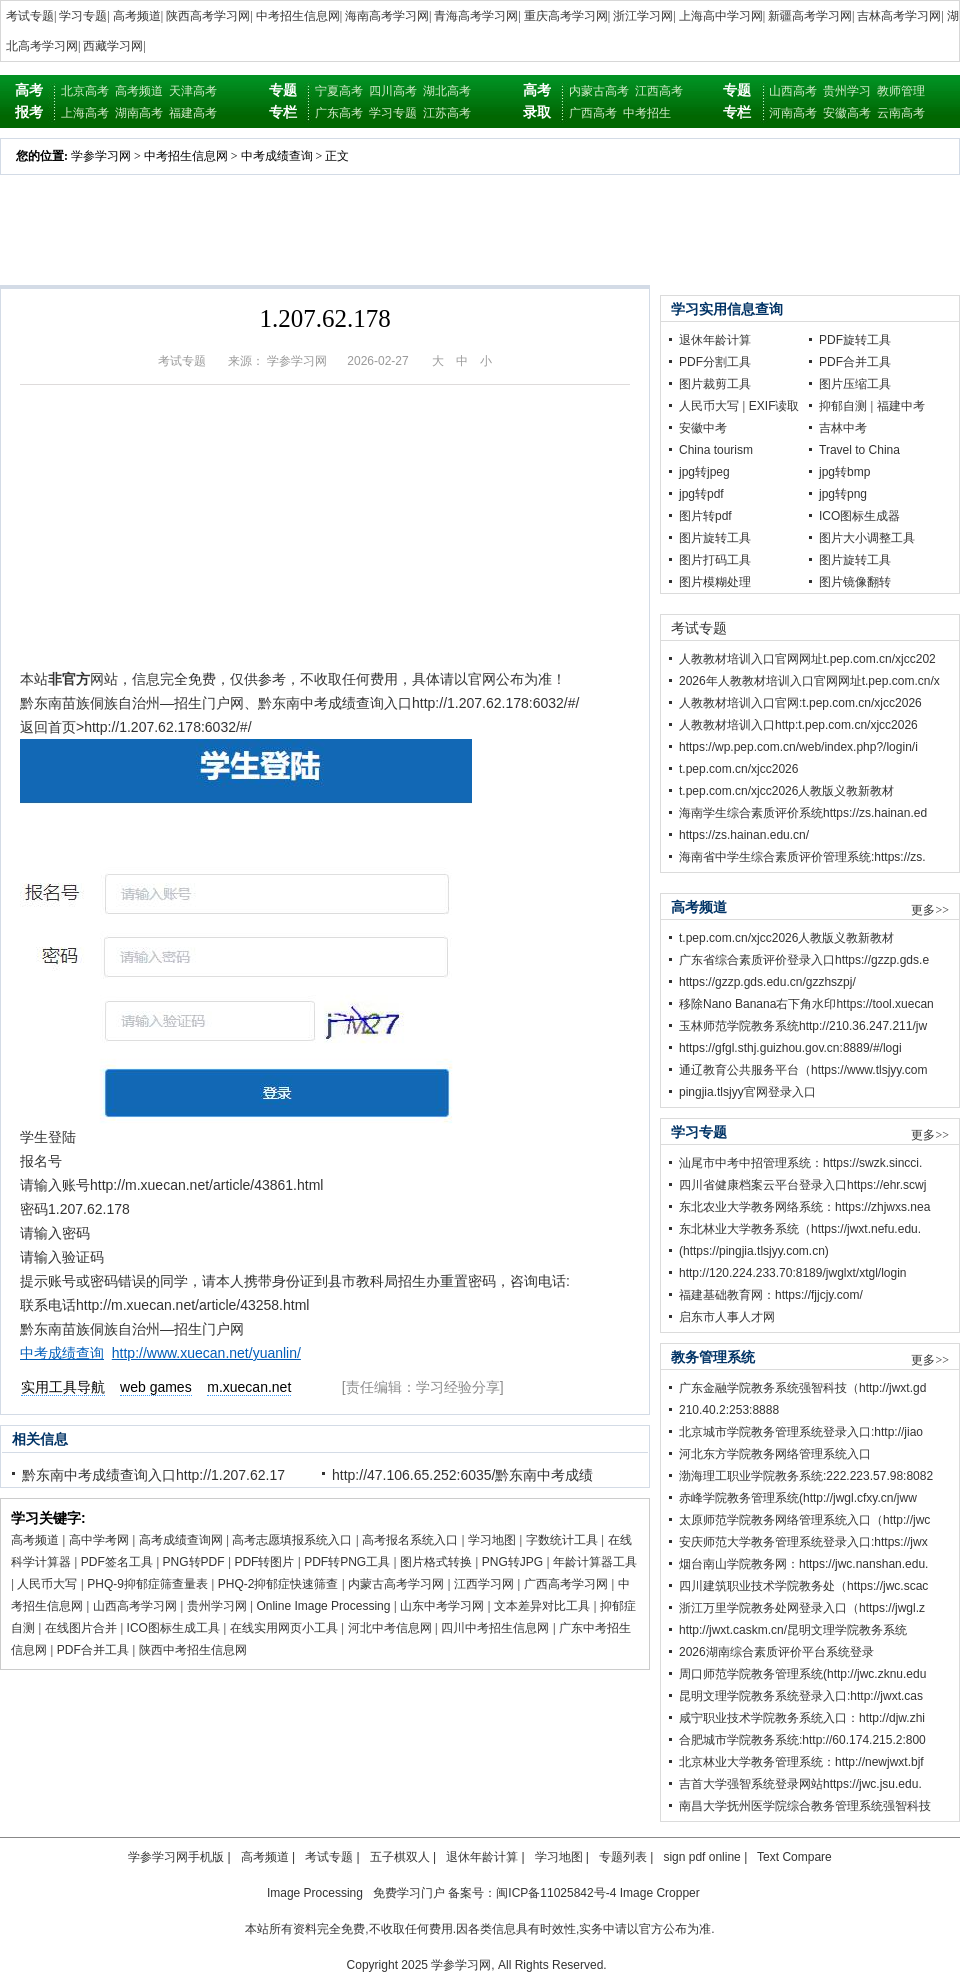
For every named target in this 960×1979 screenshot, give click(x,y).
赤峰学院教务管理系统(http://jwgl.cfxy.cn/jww (798, 1498)
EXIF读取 (774, 406)
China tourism (716, 450)
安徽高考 (847, 113)
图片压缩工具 (855, 384)
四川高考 (393, 91)
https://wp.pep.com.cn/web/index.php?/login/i (798, 747)
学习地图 (492, 1540)
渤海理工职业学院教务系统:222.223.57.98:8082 (806, 1476)
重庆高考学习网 (566, 16)
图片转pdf (705, 516)
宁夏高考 (339, 91)
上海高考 (85, 113)
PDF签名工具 (117, 1562)
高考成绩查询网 (181, 1540)
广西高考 (593, 113)
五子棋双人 (400, 1857)
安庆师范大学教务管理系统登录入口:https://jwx (803, 1542)
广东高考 (339, 113)
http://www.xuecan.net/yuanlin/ (206, 1353)
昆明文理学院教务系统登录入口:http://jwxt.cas (801, 1696)
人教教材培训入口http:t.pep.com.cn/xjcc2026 (798, 725)
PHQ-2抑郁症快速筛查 (278, 1584)
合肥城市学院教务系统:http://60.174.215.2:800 (802, 1740)
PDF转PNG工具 (347, 1562)
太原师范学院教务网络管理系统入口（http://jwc (804, 1520)
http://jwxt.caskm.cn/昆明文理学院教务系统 (793, 1630)
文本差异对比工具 (542, 1606)
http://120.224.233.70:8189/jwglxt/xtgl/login (793, 1273)
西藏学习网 (113, 46)
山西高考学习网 (135, 1606)
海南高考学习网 (387, 16)
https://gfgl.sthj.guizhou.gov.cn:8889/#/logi (790, 1048)
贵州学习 (847, 91)
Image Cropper (660, 1893)
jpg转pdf (701, 494)
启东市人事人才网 (727, 1317)
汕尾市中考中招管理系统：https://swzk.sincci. (800, 1163)
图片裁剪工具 (715, 384)
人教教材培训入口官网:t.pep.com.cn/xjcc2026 (800, 703)
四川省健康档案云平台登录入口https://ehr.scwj (802, 1185)
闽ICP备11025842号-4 (556, 1893)
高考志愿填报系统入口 (292, 1540)
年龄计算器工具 (595, 1562)
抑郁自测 (843, 406)
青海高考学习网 (476, 16)
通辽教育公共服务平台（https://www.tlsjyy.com (803, 1070)
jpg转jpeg (704, 472)
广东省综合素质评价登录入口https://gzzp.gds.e (804, 960)
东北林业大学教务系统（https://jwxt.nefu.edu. (800, 1229)
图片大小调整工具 (867, 538)
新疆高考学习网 (810, 16)
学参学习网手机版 (176, 1857)
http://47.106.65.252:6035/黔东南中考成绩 (462, 1475)
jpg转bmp (844, 472)
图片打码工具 (715, 560)
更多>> (930, 910)
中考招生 (647, 113)
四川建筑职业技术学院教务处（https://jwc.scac (803, 1586)
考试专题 (30, 16)
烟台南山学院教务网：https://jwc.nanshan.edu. (803, 1564)
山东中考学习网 (442, 1606)
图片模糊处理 (715, 582)
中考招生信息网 (298, 16)
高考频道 (137, 16)
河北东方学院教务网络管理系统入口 (775, 1454)
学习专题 (83, 16)
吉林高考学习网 (899, 16)
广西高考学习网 (566, 1584)
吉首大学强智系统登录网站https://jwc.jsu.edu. (800, 1784)
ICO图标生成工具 (173, 1628)
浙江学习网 (643, 16)
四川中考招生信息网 (495, 1628)
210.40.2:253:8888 (729, 1410)
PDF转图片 (264, 1562)
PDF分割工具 (715, 362)
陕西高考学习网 (208, 16)
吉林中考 (843, 428)
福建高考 (193, 113)
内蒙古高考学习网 (396, 1584)
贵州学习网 (217, 1606)
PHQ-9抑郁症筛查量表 (147, 1584)
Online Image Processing (323, 1606)
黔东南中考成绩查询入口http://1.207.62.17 (153, 1475)
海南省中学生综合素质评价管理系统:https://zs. (802, 857)
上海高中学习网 (721, 16)
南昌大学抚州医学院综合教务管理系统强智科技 (805, 1806)
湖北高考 (447, 91)
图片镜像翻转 (855, 582)
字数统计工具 (562, 1540)
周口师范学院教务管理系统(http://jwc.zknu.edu (802, 1674)
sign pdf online (701, 1857)
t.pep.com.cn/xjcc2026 (738, 769)
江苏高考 (447, 113)
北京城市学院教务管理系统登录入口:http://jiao (801, 1432)
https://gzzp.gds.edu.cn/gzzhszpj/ (767, 982)
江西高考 (659, 91)
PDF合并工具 (93, 1650)
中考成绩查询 (277, 156)
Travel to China (859, 450)
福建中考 (901, 406)
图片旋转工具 (715, 538)
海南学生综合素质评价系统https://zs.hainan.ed (803, 813)
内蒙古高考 (599, 91)
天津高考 (193, 91)
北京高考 (85, 91)
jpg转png (843, 494)
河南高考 (793, 113)
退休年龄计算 (715, 340)
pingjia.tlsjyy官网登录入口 (747, 1092)
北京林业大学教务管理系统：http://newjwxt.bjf (801, 1762)
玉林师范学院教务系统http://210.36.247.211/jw (803, 1026)
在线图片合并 (81, 1628)
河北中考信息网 (390, 1628)
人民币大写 (47, 1584)
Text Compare (794, 1857)
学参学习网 (101, 156)
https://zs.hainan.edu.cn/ (744, 835)
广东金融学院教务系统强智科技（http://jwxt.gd (802, 1388)
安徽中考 (703, 428)
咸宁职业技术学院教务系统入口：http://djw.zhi (802, 1718)
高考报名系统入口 (410, 1540)
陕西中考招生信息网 (193, 1650)
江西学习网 (484, 1584)
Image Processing (315, 1893)
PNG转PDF (194, 1562)
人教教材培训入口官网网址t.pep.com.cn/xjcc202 (807, 659)
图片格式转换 (436, 1562)
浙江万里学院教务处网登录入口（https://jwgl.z (802, 1608)
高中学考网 (99, 1540)
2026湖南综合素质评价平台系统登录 (776, 1652)
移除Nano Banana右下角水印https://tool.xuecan (806, 1004)
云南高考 (901, 113)
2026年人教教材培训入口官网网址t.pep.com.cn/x (809, 681)
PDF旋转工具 (855, 340)
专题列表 (623, 1857)
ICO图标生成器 (859, 516)
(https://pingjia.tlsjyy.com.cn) (754, 1251)
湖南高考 (139, 113)
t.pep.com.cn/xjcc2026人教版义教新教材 (786, 791)
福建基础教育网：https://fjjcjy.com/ (771, 1295)
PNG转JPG (512, 1562)
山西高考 (793, 91)
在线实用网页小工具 (284, 1628)
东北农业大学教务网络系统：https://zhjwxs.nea (804, 1207)
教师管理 (901, 91)
